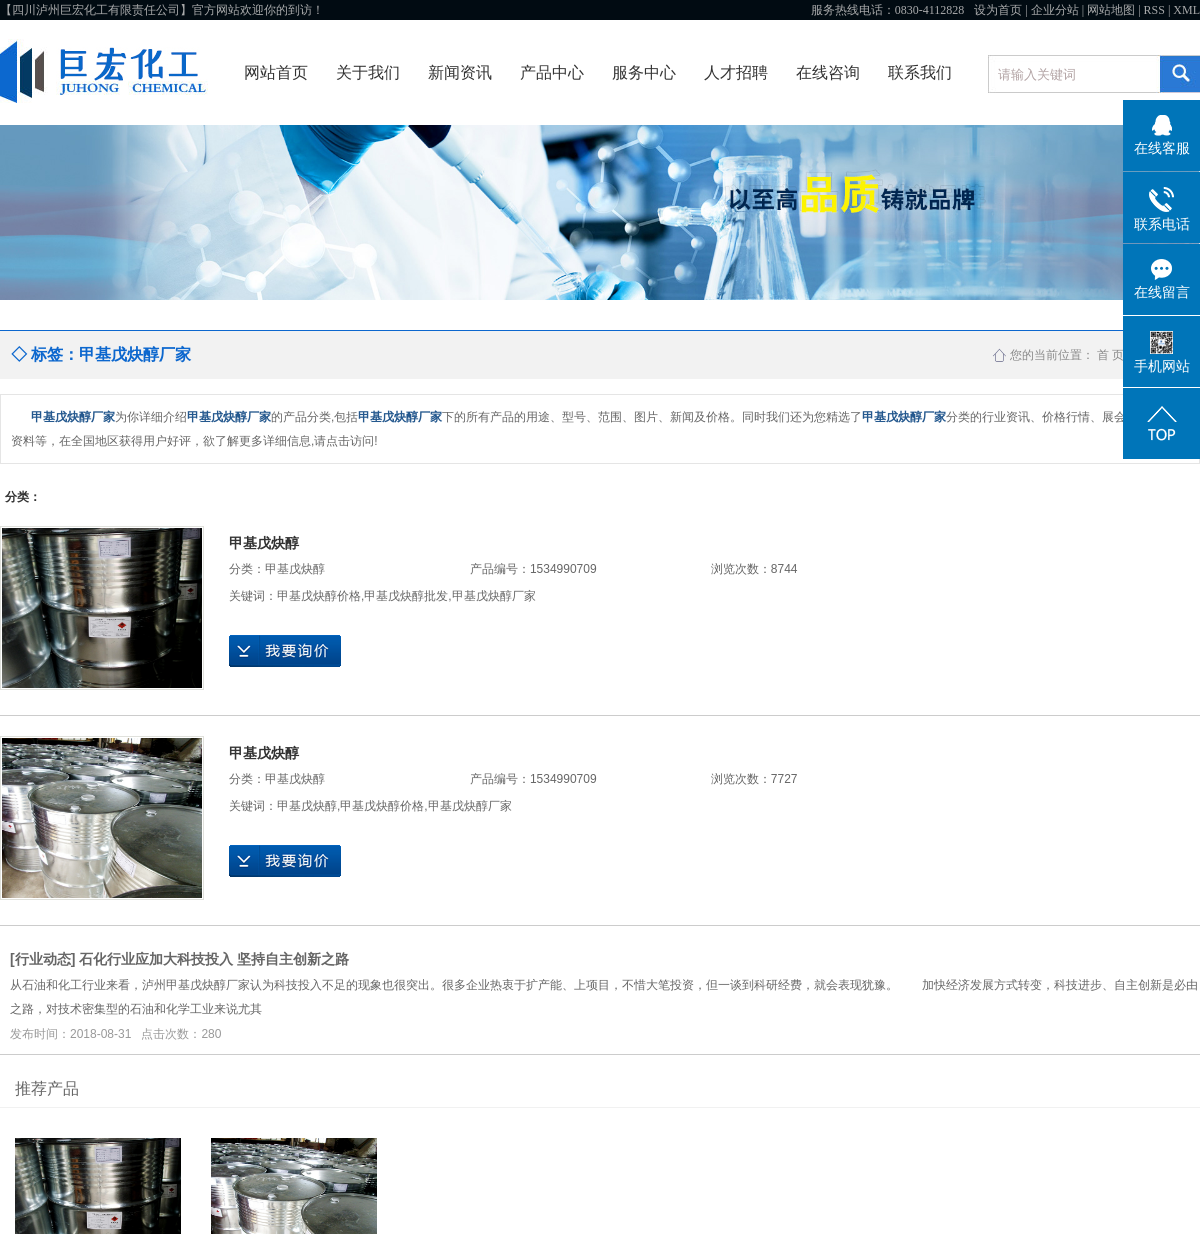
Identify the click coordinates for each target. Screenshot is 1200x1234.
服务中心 (644, 72)
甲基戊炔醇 (264, 543)
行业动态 (43, 959)
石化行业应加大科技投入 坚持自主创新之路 (214, 959)
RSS (1154, 10)
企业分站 (1055, 10)
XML (1186, 10)
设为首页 (998, 10)
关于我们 (368, 72)
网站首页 (276, 72)
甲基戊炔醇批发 (406, 596)
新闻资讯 (460, 72)
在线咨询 (828, 72)
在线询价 (285, 651)
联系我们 (920, 72)
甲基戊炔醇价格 (319, 596)
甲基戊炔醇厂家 (494, 596)
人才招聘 (736, 72)
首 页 (1110, 355)
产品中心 (552, 72)
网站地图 (1111, 10)
